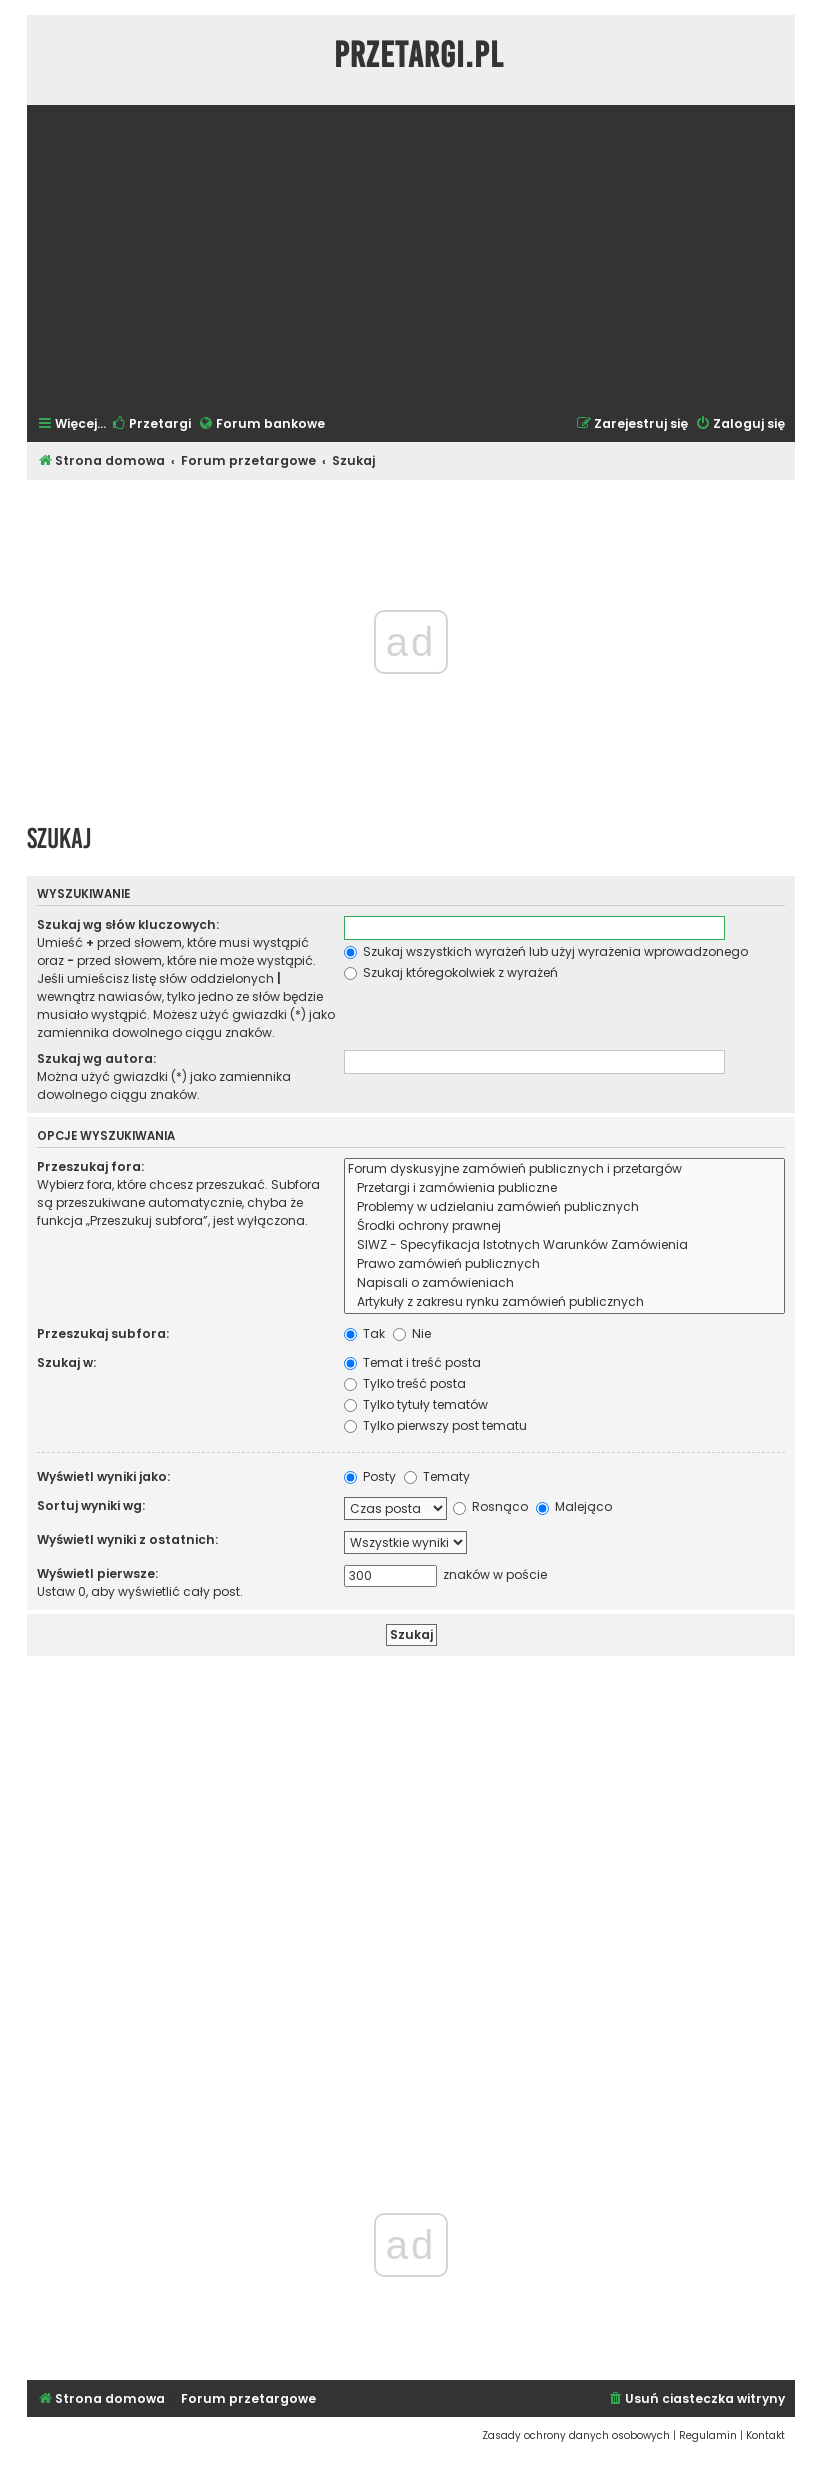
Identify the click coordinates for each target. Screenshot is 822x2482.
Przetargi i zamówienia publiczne (564, 1188)
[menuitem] (151, 424)
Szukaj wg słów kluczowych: (128, 924)
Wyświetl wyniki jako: (103, 1476)
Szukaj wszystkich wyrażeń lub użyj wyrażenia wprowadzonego (546, 951)
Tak (364, 1333)
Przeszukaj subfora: (103, 1333)
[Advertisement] (411, 258)
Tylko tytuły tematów (416, 1404)
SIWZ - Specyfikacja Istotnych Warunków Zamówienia (564, 1245)
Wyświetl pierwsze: (97, 1573)
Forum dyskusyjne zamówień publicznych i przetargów (564, 1169)
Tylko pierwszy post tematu (435, 1425)
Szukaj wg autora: (96, 1058)
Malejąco (574, 1506)
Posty (370, 1476)
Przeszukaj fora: (90, 1166)
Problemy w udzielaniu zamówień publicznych (564, 1207)
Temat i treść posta (412, 1362)
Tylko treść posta (405, 1383)
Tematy (437, 1476)
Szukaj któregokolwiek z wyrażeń (451, 972)
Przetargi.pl (419, 55)
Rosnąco (490, 1506)
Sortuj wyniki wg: (91, 1505)
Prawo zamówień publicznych (564, 1264)
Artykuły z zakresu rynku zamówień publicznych (564, 1302)
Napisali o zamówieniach (564, 1283)
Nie (412, 1333)
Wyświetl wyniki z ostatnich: (127, 1539)
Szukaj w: (66, 1362)
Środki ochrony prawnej (564, 1226)
